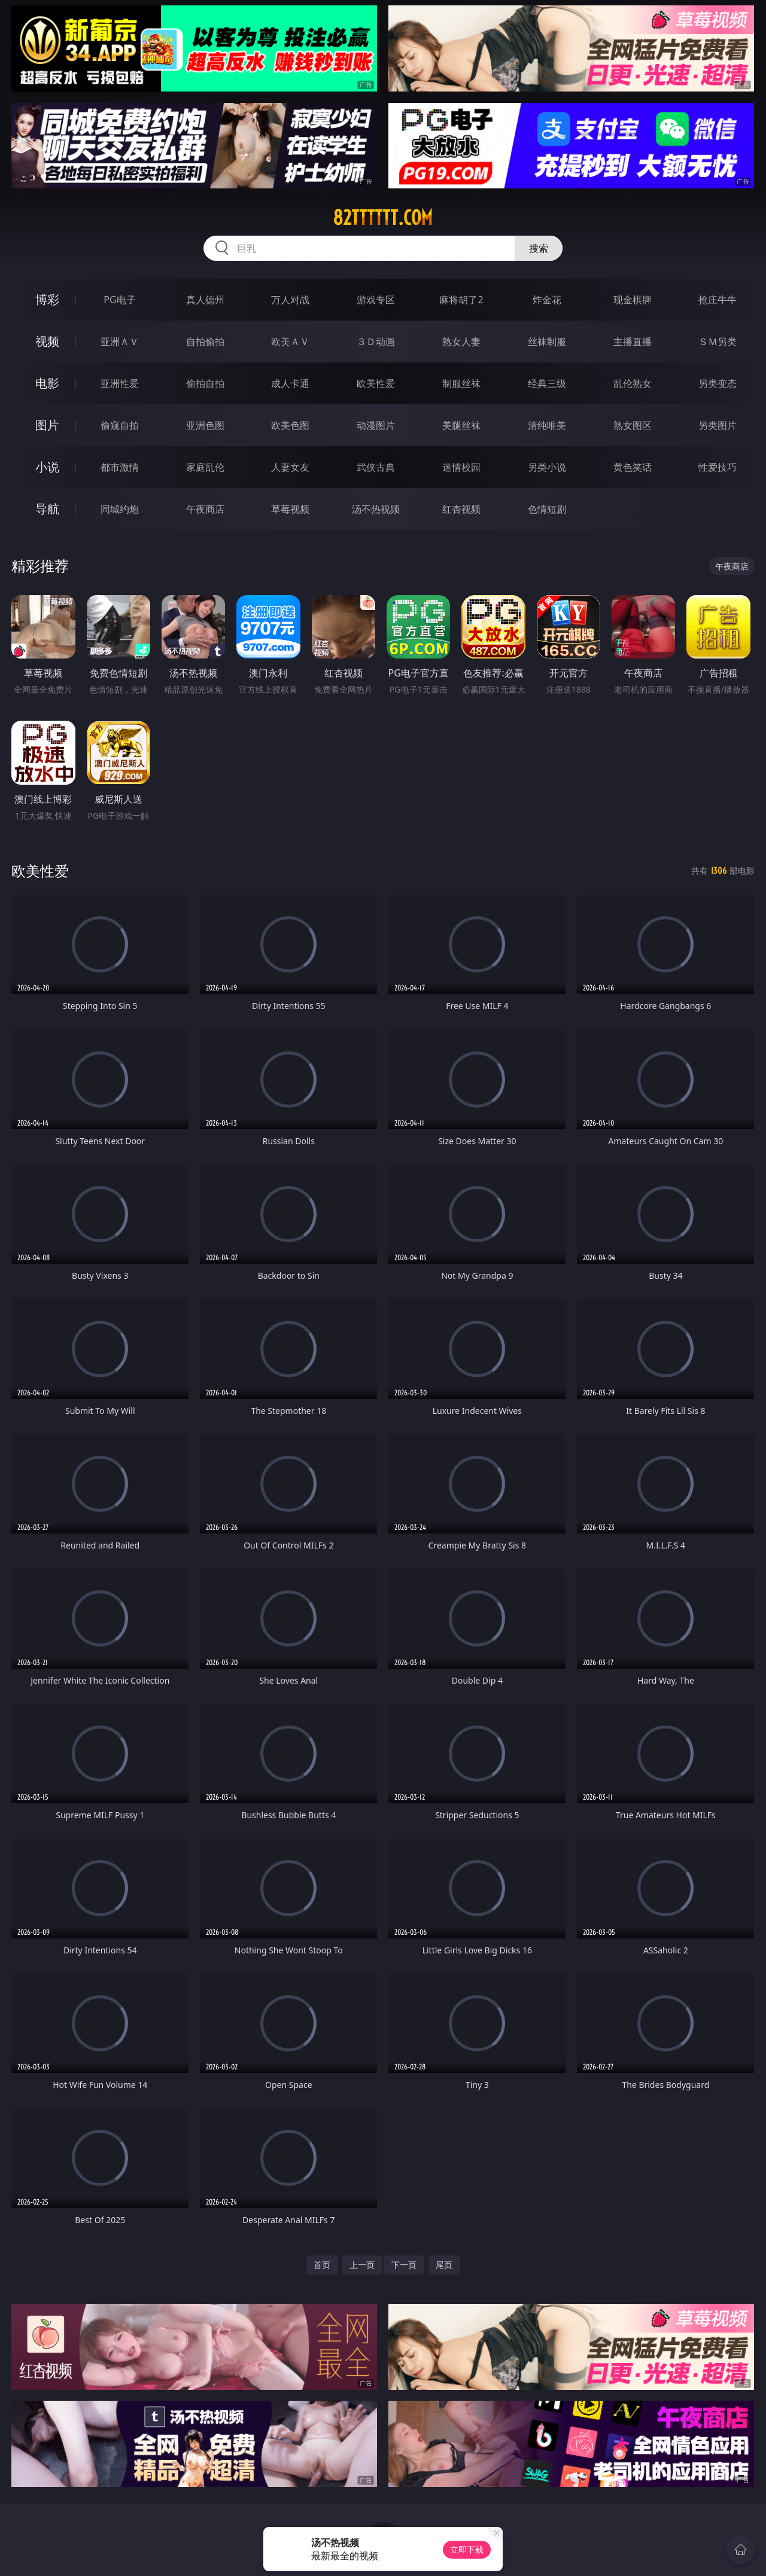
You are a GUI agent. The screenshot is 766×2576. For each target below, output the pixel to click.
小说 (47, 467)
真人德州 (205, 299)
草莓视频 (290, 509)
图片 (47, 425)
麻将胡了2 (461, 299)
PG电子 (119, 299)
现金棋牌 (632, 299)
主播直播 (632, 341)
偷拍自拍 (205, 383)
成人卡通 (290, 383)
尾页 (444, 2264)
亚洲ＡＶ (120, 341)
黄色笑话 (632, 467)
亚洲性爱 (120, 383)
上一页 (362, 2264)
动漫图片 (376, 425)
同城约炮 (120, 509)
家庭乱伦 (205, 467)
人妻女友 (290, 467)
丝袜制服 (547, 341)
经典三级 (547, 383)
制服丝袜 (461, 383)
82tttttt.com (383, 218)
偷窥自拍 (120, 425)
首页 (322, 2264)
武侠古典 (376, 467)
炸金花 (547, 299)
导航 (47, 509)
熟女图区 (632, 425)
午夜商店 (205, 509)
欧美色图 (290, 425)
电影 (47, 383)
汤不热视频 (376, 509)
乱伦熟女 (632, 383)
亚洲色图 (205, 425)
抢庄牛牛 (717, 299)
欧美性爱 (376, 383)
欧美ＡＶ (290, 341)
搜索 (538, 248)
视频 (47, 341)
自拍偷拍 (205, 341)
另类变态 (717, 383)
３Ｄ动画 (376, 341)
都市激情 (120, 467)
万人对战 (290, 299)
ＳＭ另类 (717, 341)
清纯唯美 (547, 425)
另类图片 (717, 425)
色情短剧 (547, 509)
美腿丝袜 (461, 425)
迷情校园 (461, 467)
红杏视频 (461, 509)
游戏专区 (376, 299)
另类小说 (547, 467)
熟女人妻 (461, 341)
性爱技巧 (717, 467)
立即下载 (467, 2549)
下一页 (404, 2264)
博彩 (47, 299)
